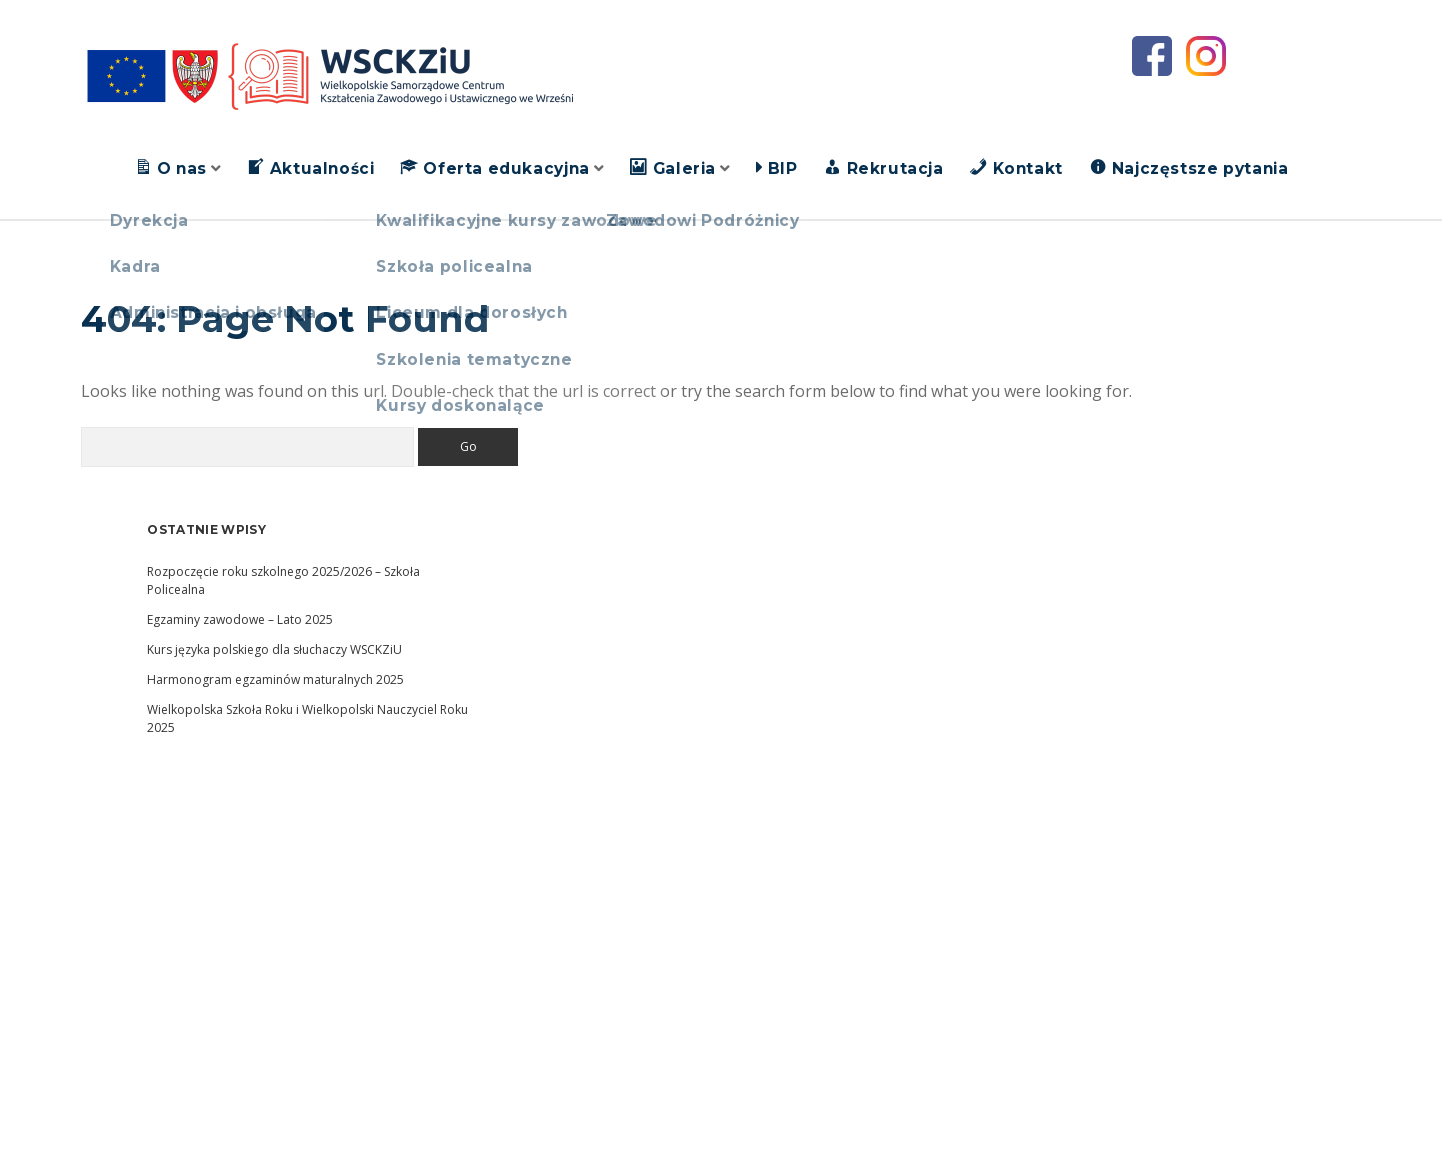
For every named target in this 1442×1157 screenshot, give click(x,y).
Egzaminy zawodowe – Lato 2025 (240, 619)
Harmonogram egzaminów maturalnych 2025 (275, 679)
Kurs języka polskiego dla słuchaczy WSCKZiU (274, 649)
